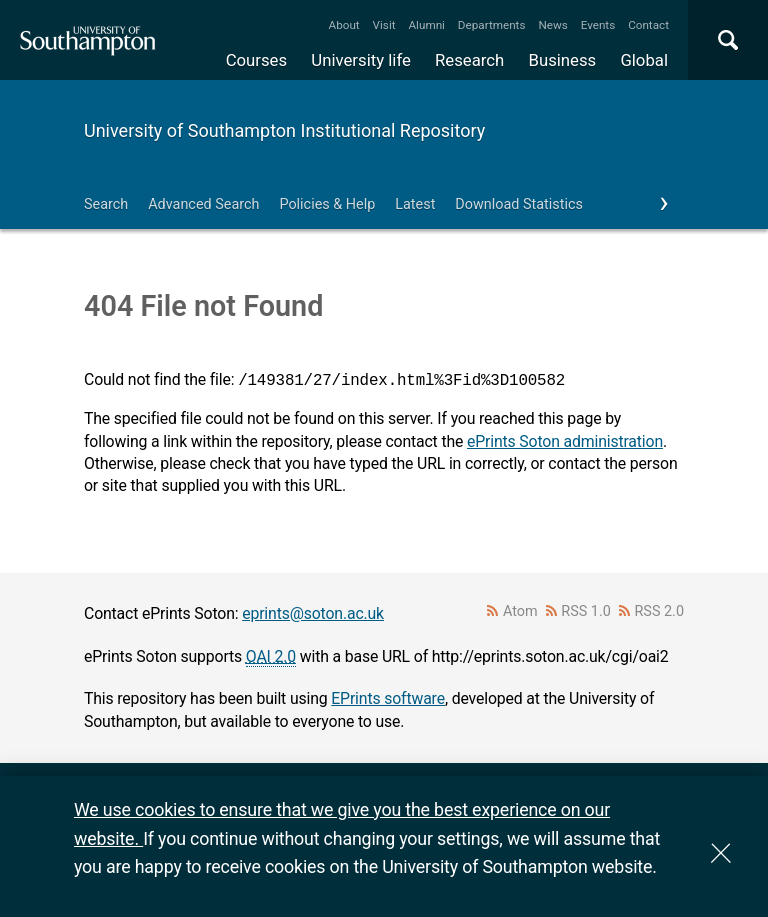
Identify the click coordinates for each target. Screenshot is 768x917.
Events (598, 25)
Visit (384, 25)
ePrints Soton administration (565, 441)
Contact (648, 25)
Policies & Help (327, 204)
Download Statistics (519, 204)
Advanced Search (203, 204)
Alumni (426, 25)
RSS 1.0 (586, 611)
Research (469, 60)
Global (644, 60)
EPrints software (388, 698)
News (552, 25)
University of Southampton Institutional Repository (284, 130)
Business (563, 60)
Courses (256, 60)
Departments (492, 25)
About (344, 25)
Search (106, 204)
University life (361, 60)
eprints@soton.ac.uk (313, 613)
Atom (520, 611)
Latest (415, 204)
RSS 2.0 (660, 611)
